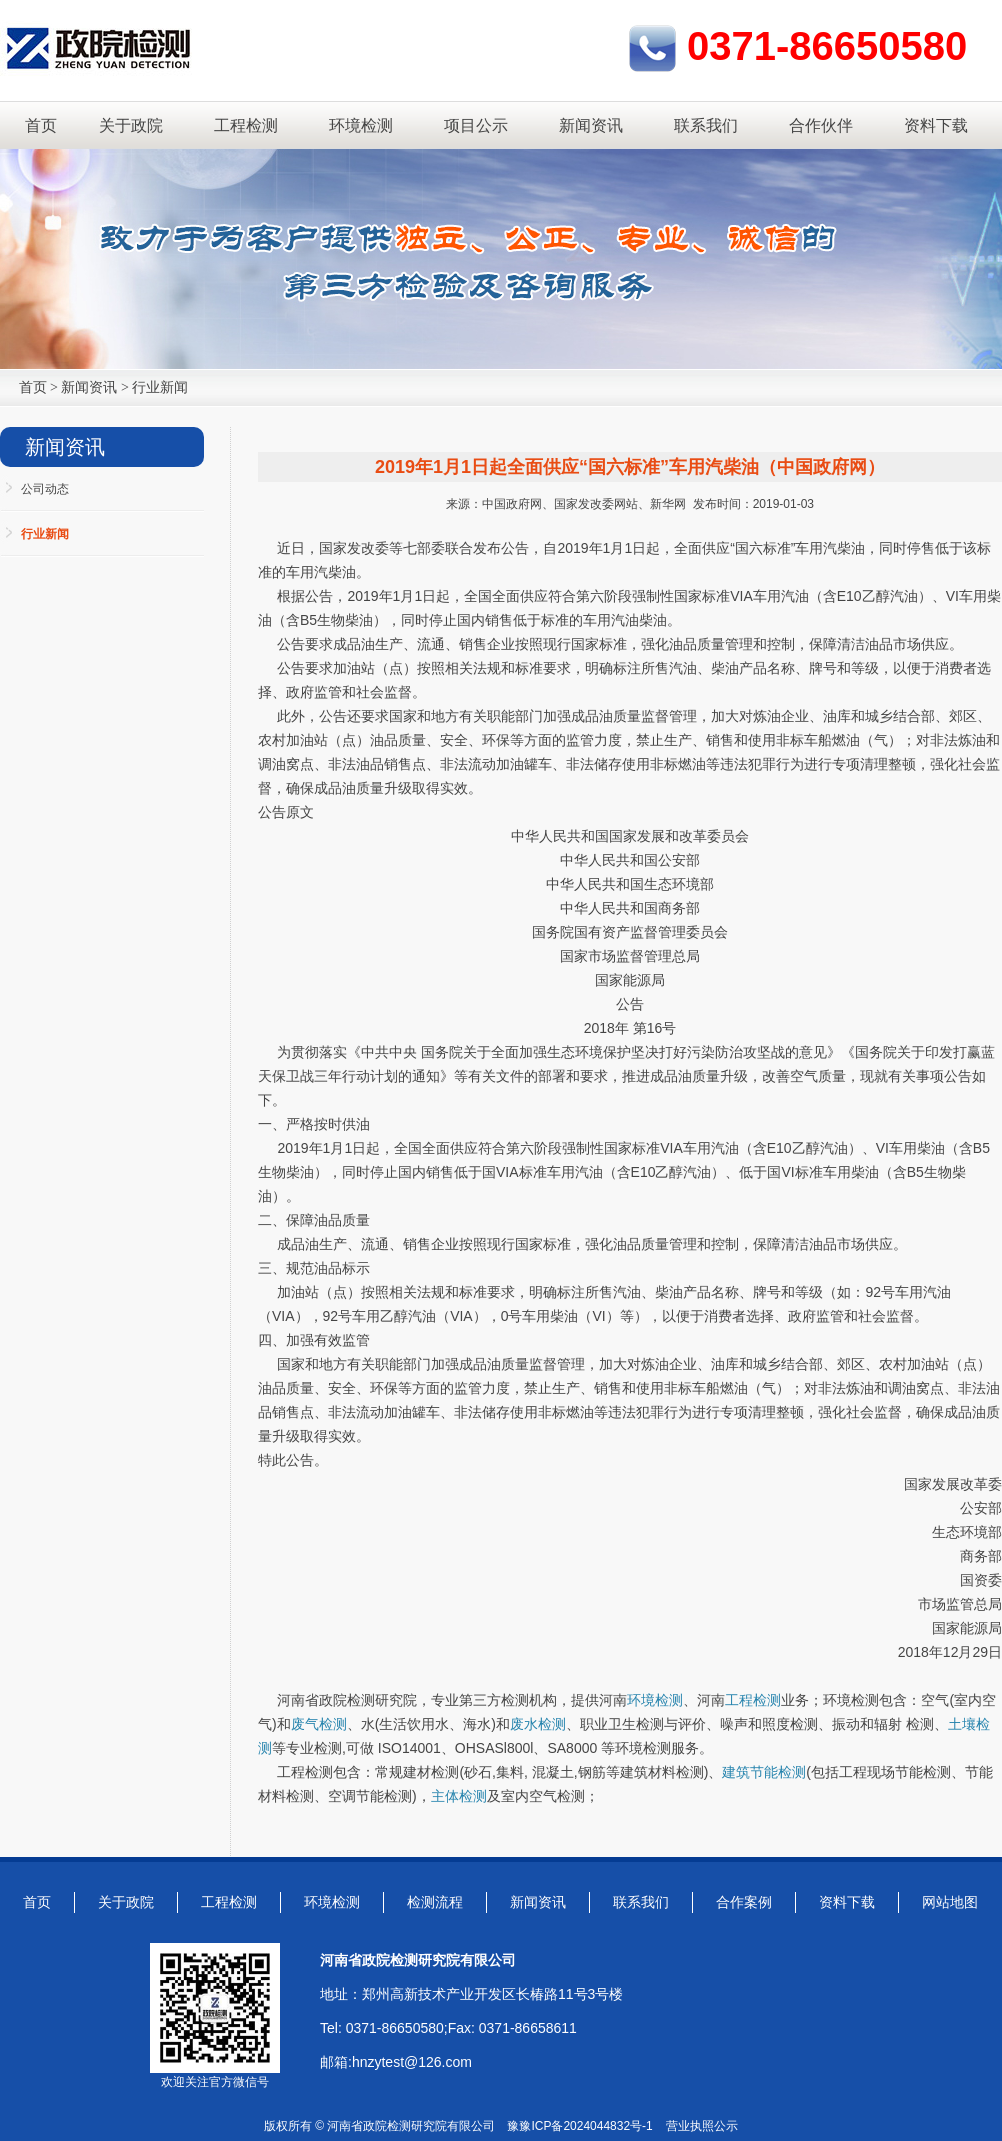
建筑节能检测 (764, 1772)
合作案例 (744, 1902)
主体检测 (459, 1796)
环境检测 (361, 125)
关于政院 (131, 125)
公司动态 (45, 489)
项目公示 (476, 125)
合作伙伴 (821, 125)
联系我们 (706, 125)
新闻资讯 (591, 125)
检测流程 (435, 1902)
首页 (41, 125)
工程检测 (246, 125)
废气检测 (319, 1724)
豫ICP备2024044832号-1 (585, 2126)
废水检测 (538, 1724)
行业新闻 (160, 387)
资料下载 (936, 125)
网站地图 (950, 1902)
